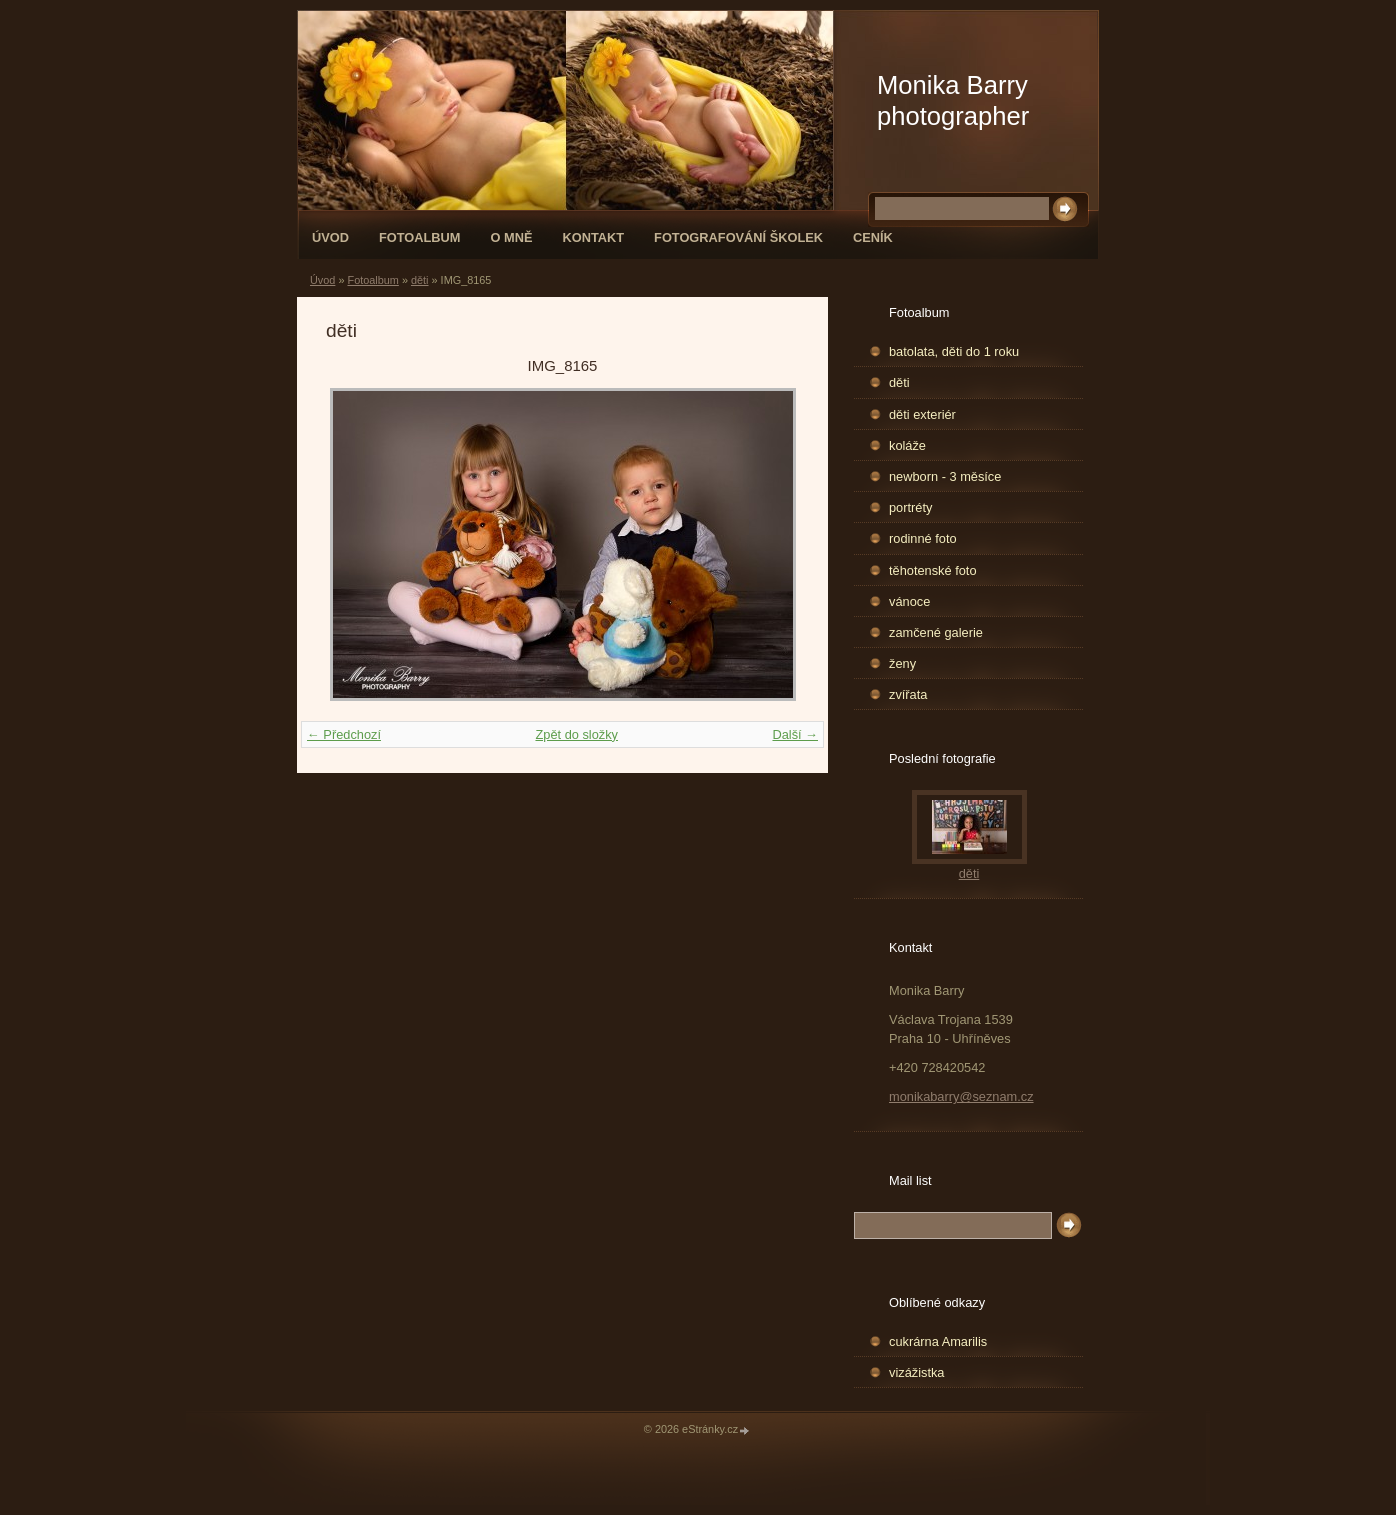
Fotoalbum (420, 237)
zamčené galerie (936, 632)
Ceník (873, 237)
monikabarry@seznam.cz (961, 1096)
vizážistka (916, 1372)
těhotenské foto (933, 570)
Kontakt (593, 237)
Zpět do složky (576, 734)
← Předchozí (344, 734)
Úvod (330, 237)
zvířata (908, 694)
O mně (512, 237)
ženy (902, 663)
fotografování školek (738, 237)
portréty (910, 507)
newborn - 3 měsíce (945, 476)
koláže (907, 445)
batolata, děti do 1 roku (954, 351)
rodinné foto (923, 538)
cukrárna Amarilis (938, 1341)
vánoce (909, 601)
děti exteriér (922, 414)
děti (420, 280)
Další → (795, 734)
